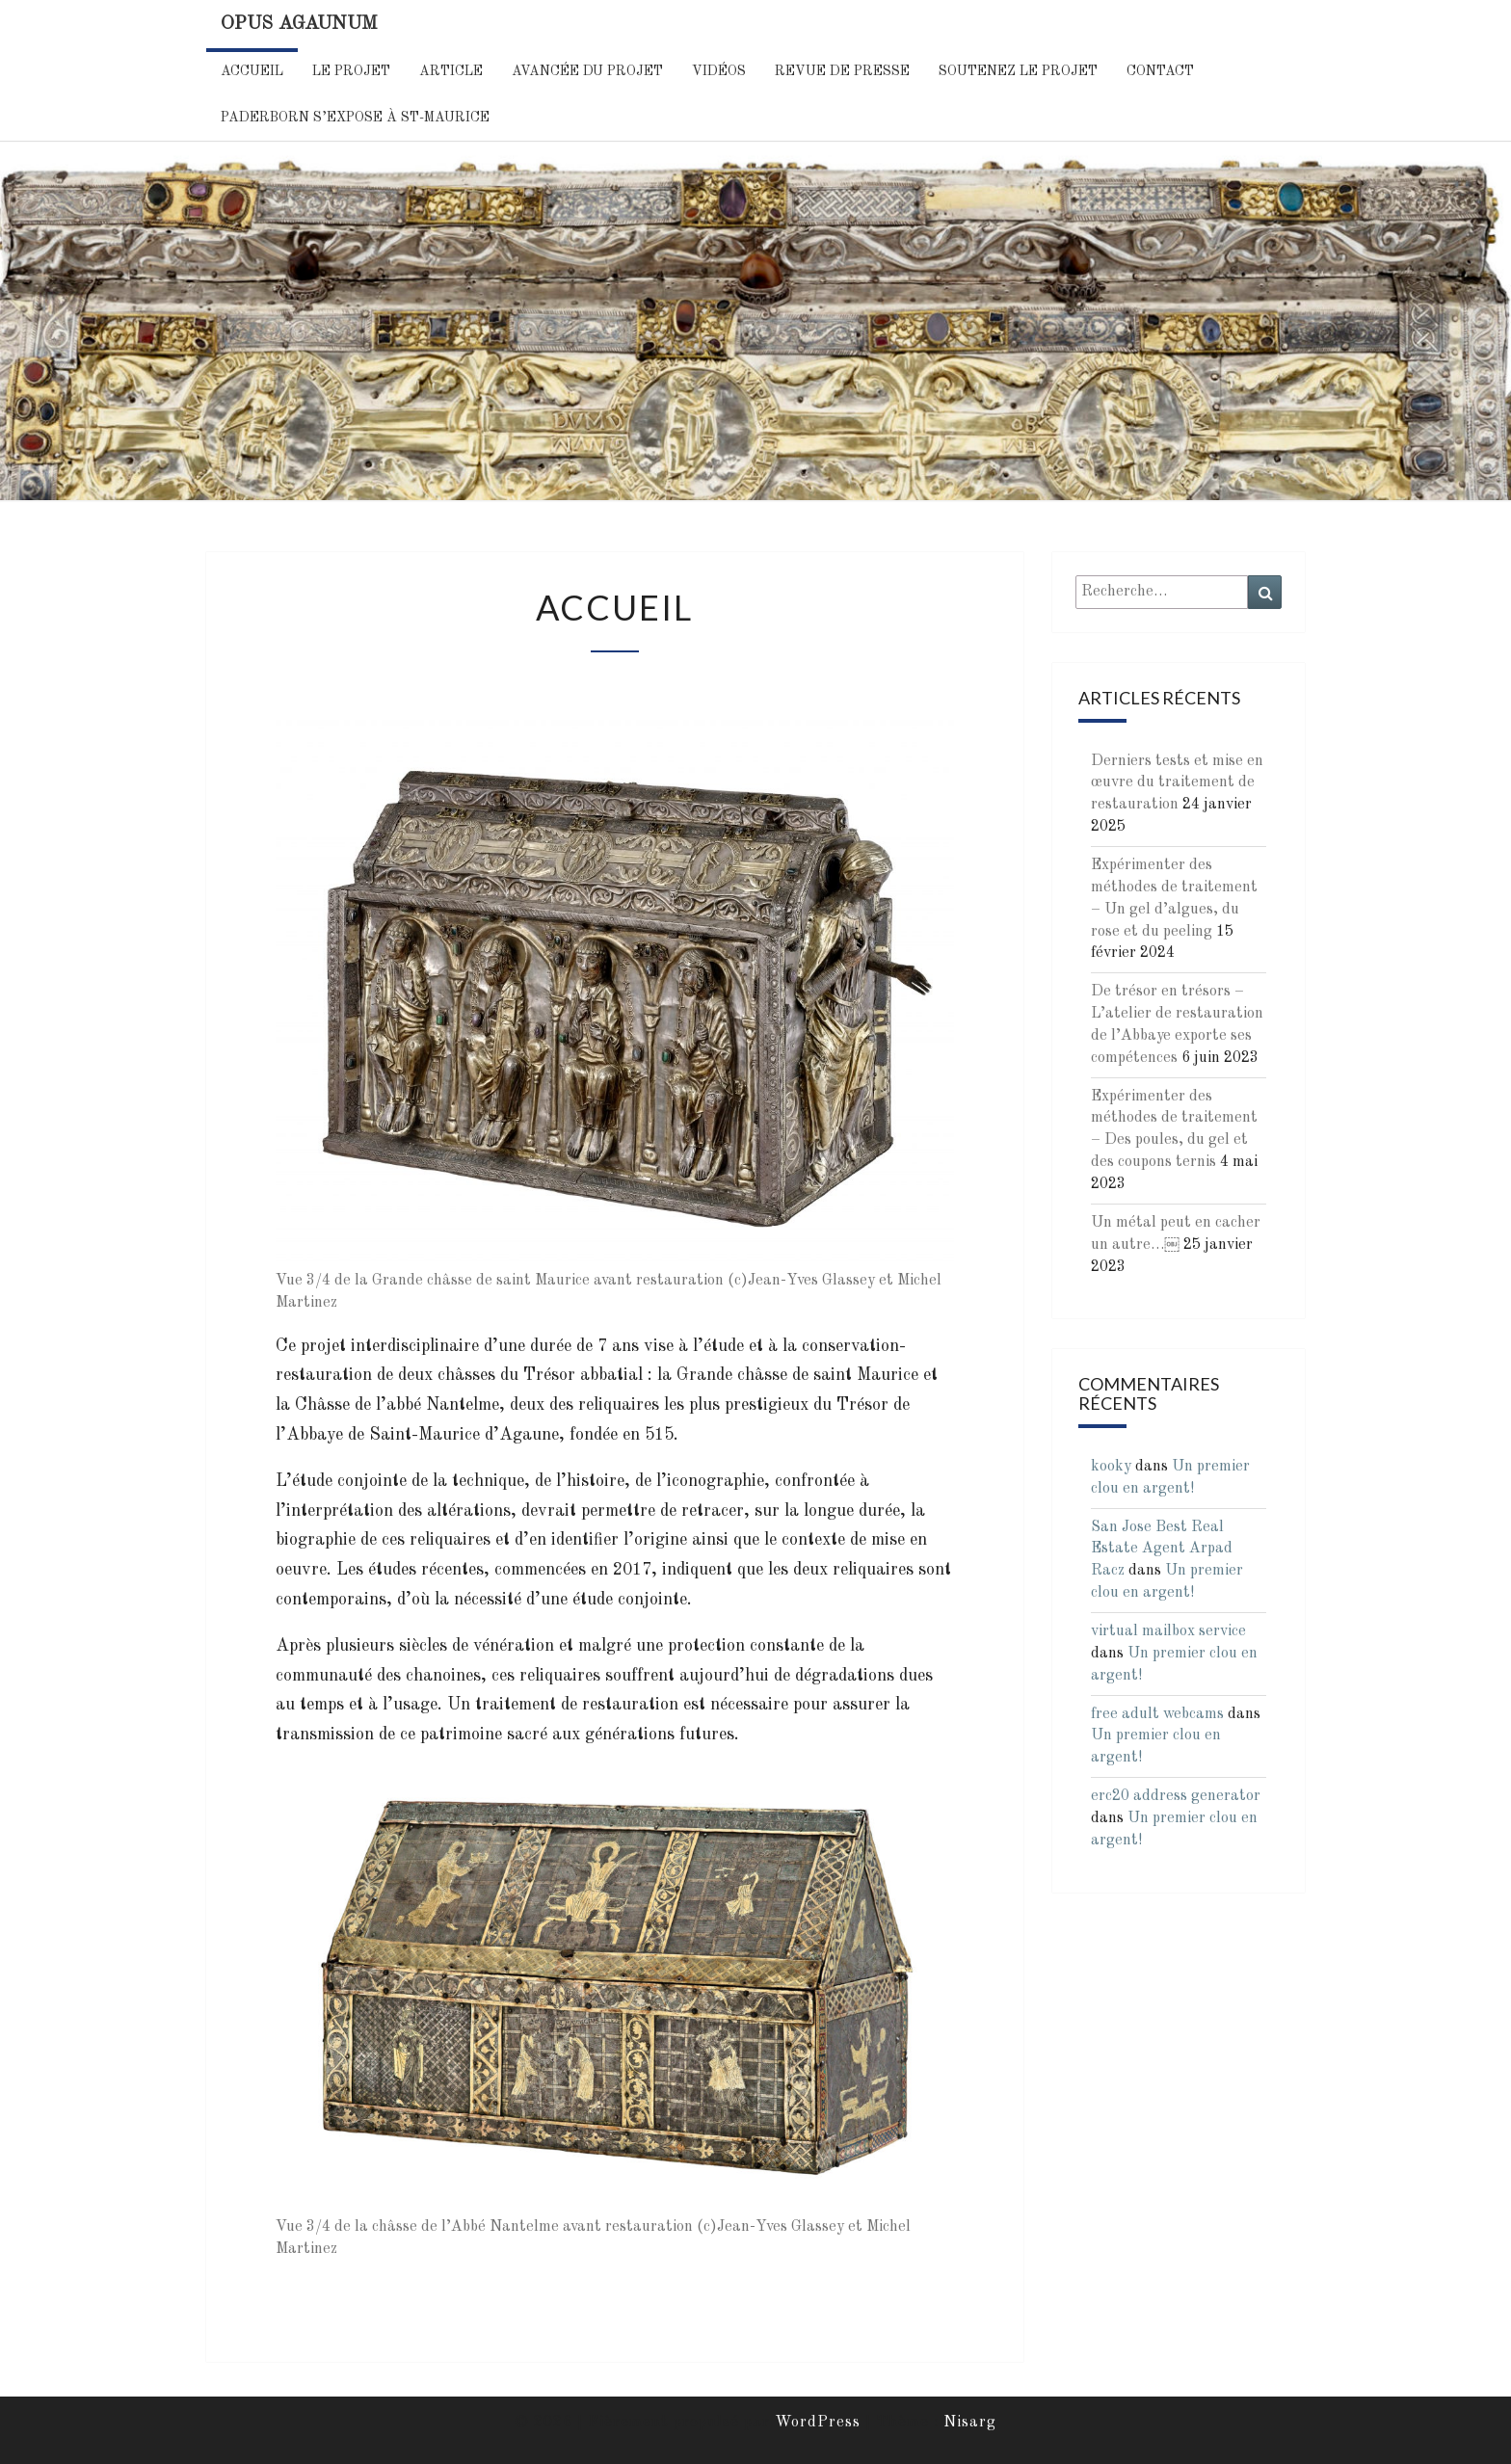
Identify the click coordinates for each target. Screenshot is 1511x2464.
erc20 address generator (1175, 1796)
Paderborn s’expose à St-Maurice (355, 117)
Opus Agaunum (299, 24)
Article (451, 71)
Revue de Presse (842, 71)
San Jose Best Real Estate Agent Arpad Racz (1162, 1549)
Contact (1160, 71)
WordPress (818, 2422)
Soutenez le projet (1018, 71)
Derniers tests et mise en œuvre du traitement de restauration (1177, 783)
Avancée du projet (587, 71)
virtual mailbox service (1168, 1631)
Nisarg (969, 2422)
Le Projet (351, 71)
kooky (1111, 1466)
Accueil (252, 71)
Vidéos (719, 71)
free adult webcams (1157, 1714)
